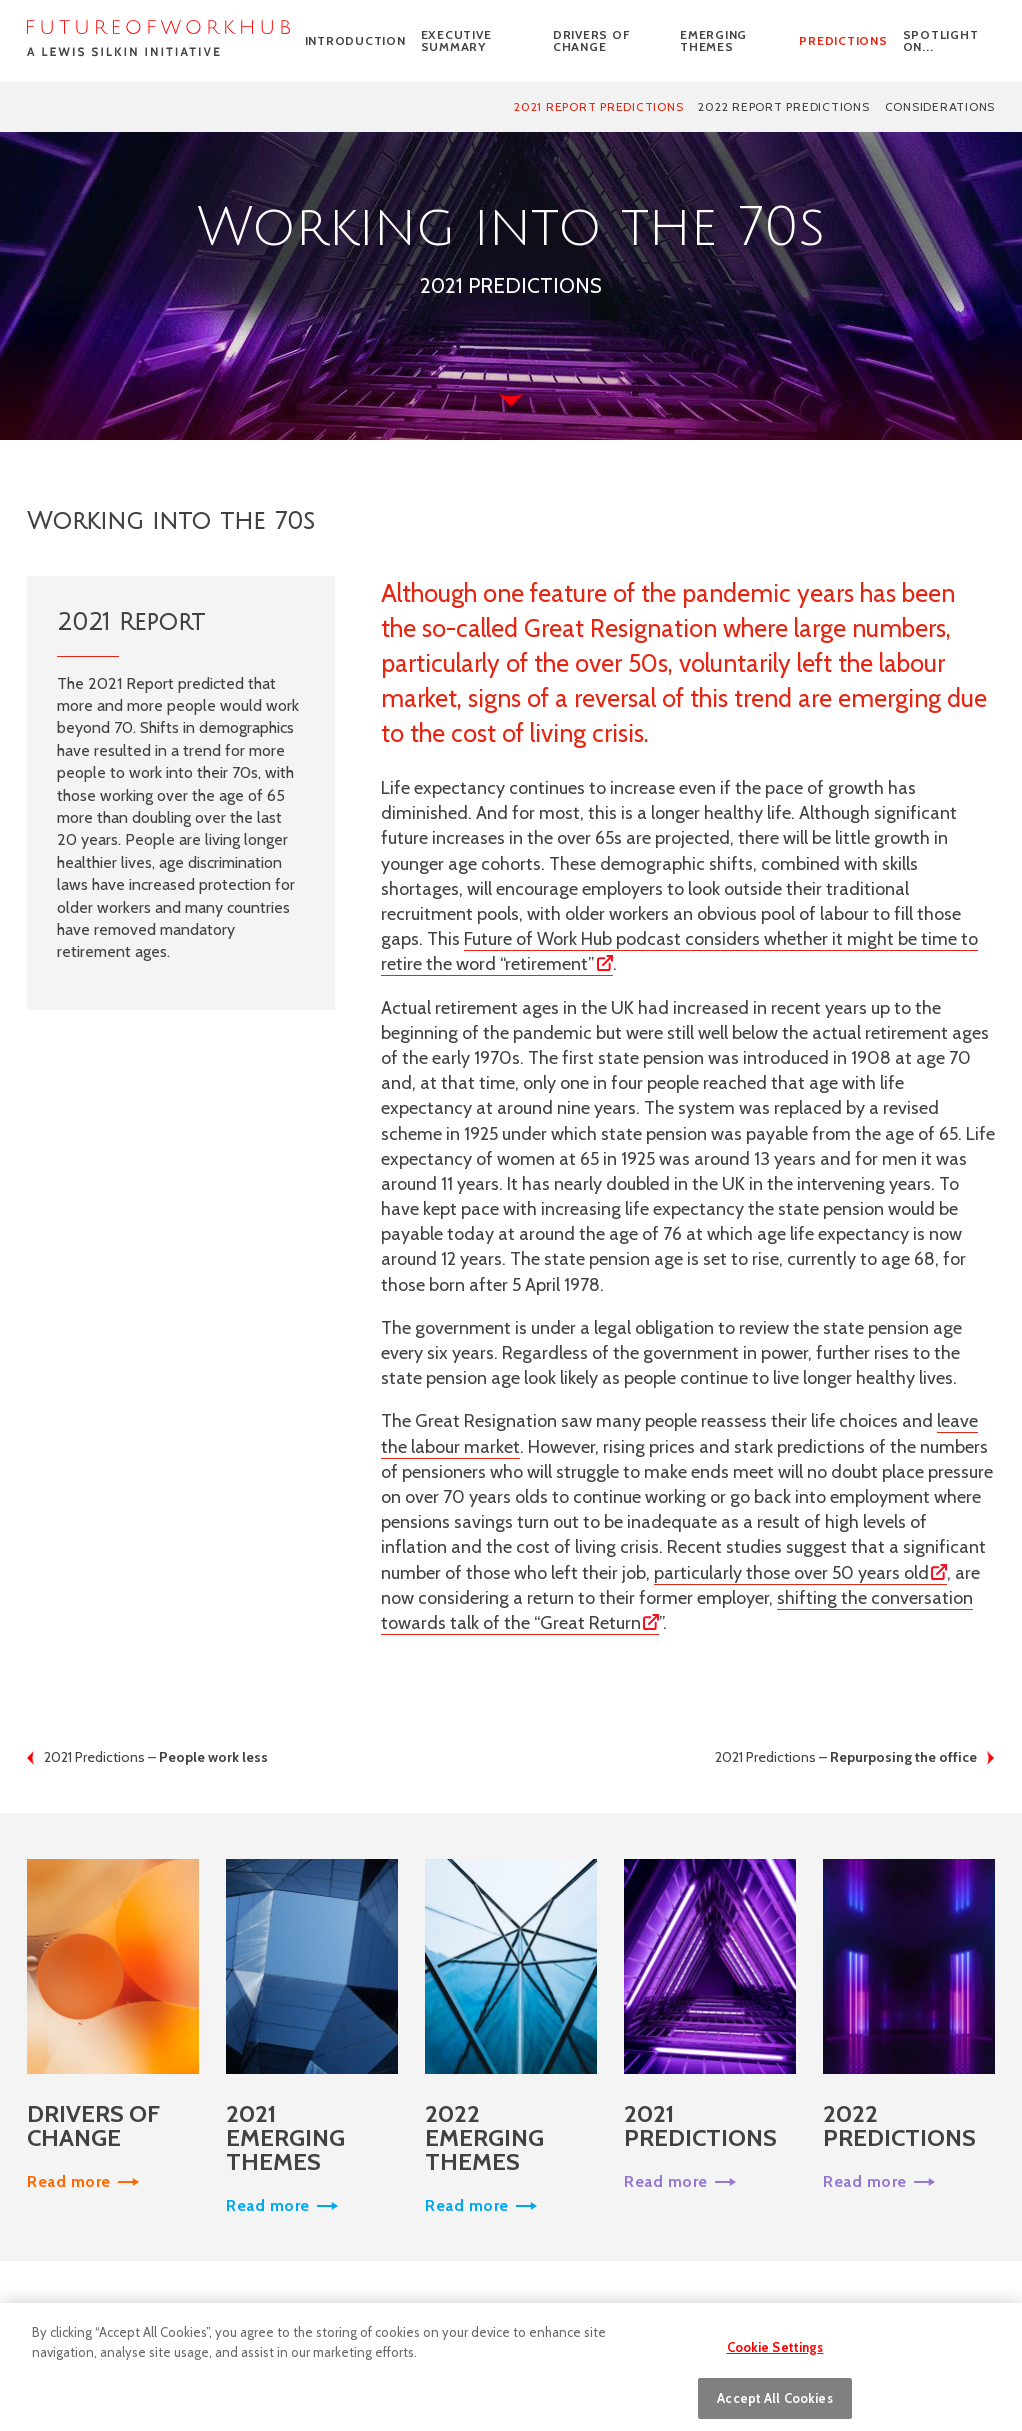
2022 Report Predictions (783, 106)
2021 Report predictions (598, 106)
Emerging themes (713, 40)
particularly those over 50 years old (791, 1573)
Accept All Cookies (774, 2405)
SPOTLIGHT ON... (941, 40)
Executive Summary (456, 40)
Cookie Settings (775, 2354)
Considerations (940, 106)
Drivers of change (591, 40)
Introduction (355, 40)
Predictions (843, 40)
